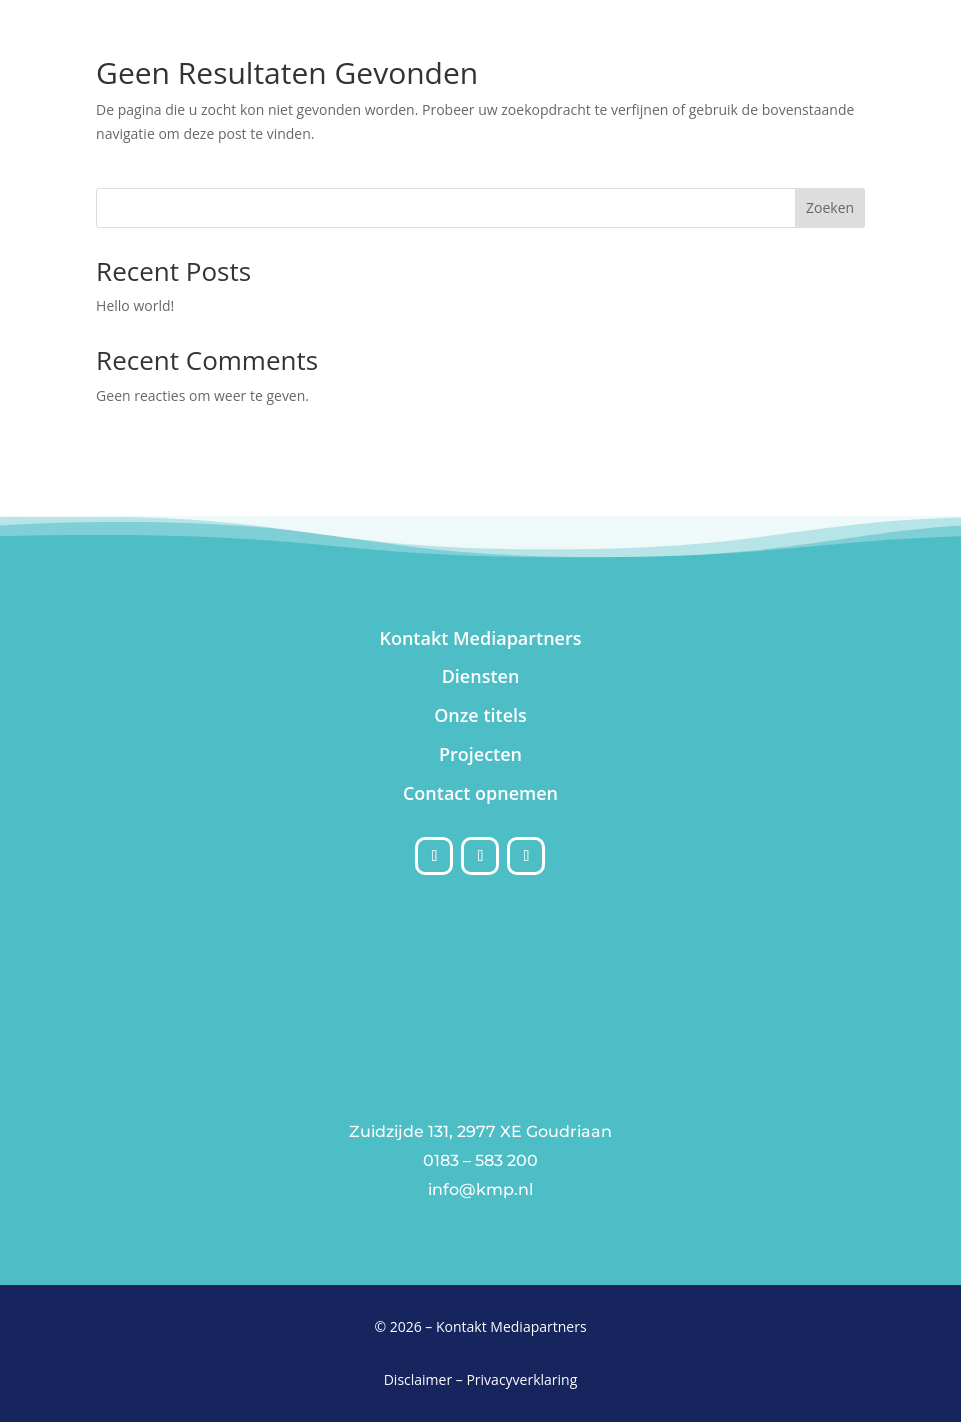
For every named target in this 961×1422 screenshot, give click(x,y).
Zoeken (830, 207)
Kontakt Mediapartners (480, 638)
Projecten (480, 754)
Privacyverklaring (521, 1379)
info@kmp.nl (480, 1189)
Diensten (481, 676)
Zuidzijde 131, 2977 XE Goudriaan (480, 1131)
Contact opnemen (480, 793)
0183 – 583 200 (480, 1160)
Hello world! (135, 305)
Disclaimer (418, 1379)
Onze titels (480, 715)
